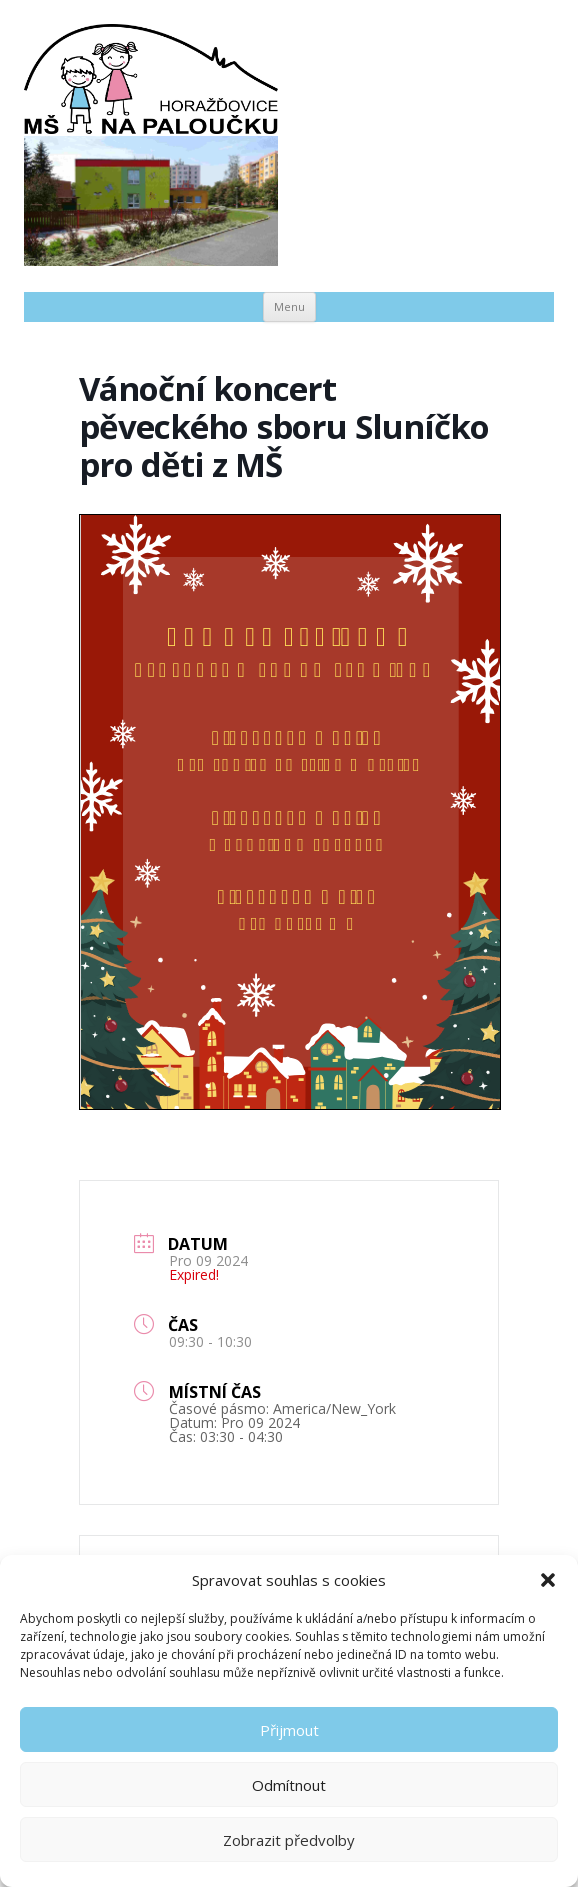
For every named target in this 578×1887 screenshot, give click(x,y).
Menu (289, 306)
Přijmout (289, 1730)
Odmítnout (289, 1785)
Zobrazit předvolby (289, 1840)
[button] (548, 1580)
